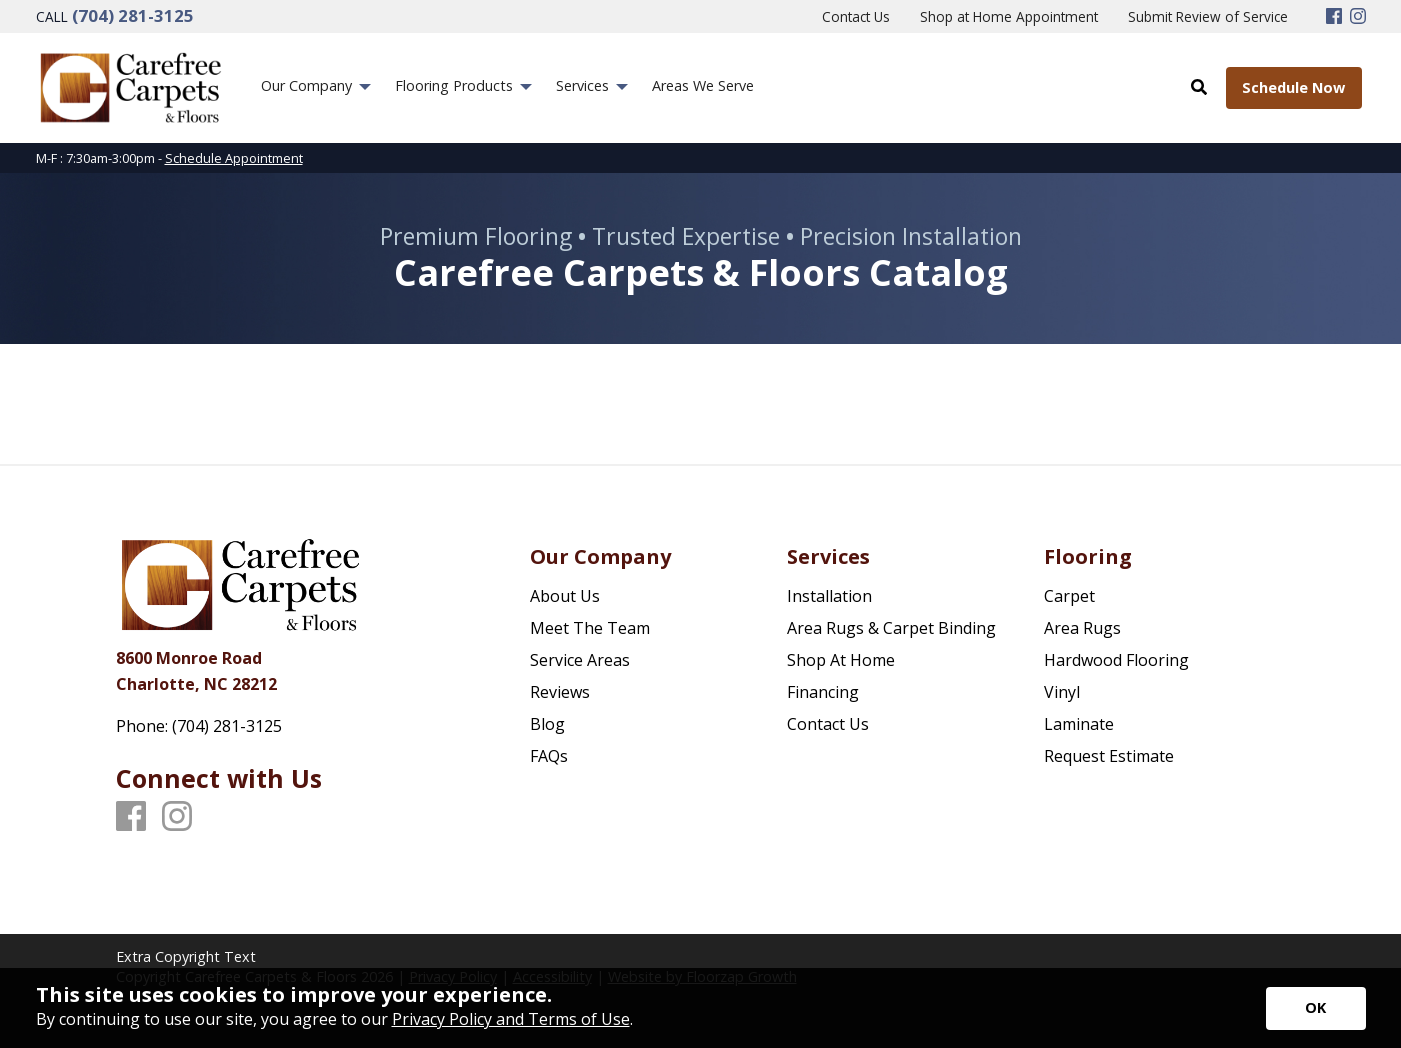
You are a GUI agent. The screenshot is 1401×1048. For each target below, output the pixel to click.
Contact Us (828, 724)
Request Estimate (1109, 756)
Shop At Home (841, 660)
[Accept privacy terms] (1316, 1008)
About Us (565, 596)
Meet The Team (590, 628)
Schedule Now (1293, 87)
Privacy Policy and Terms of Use (511, 1019)
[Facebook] (1334, 17)
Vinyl (1062, 692)
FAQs (549, 756)
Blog (547, 724)
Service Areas (580, 660)
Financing (823, 692)
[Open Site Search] (1198, 87)
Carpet (1069, 596)
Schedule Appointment (234, 158)
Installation (829, 596)
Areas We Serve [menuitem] (703, 85)
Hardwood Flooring (1116, 660)
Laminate (1079, 724)
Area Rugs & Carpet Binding (891, 628)
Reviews (560, 692)
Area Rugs (1082, 628)
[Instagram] (1358, 17)
